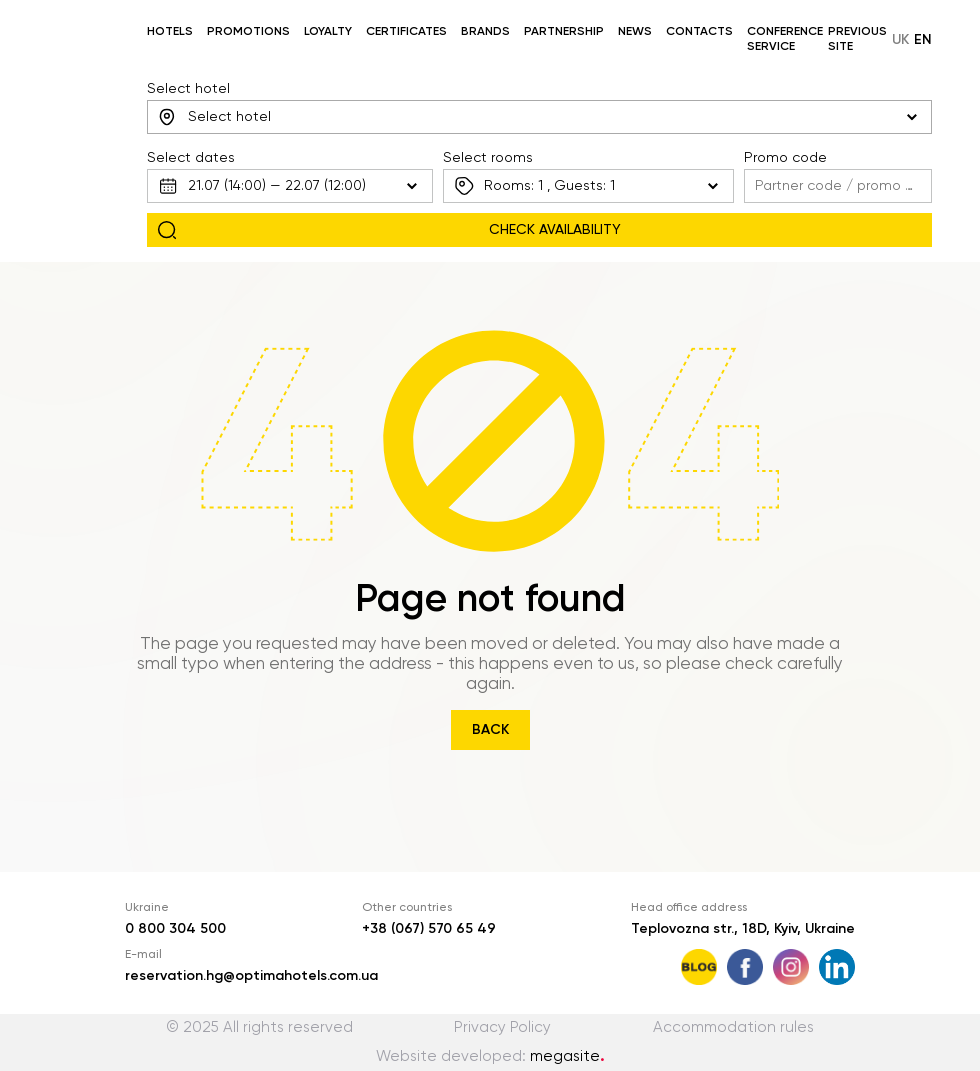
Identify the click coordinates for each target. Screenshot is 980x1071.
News (635, 32)
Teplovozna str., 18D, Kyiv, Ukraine (743, 929)
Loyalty (328, 32)
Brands (485, 32)
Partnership (564, 32)
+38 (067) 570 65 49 (429, 929)
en (923, 40)
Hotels (170, 32)
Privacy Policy (502, 1027)
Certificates (406, 32)
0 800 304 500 (175, 929)
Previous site (857, 39)
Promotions (248, 32)
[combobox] (539, 117)
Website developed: (490, 1056)
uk (900, 40)
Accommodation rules (733, 1027)
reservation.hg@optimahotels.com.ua (251, 976)
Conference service (785, 39)
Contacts (699, 32)
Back (490, 730)
